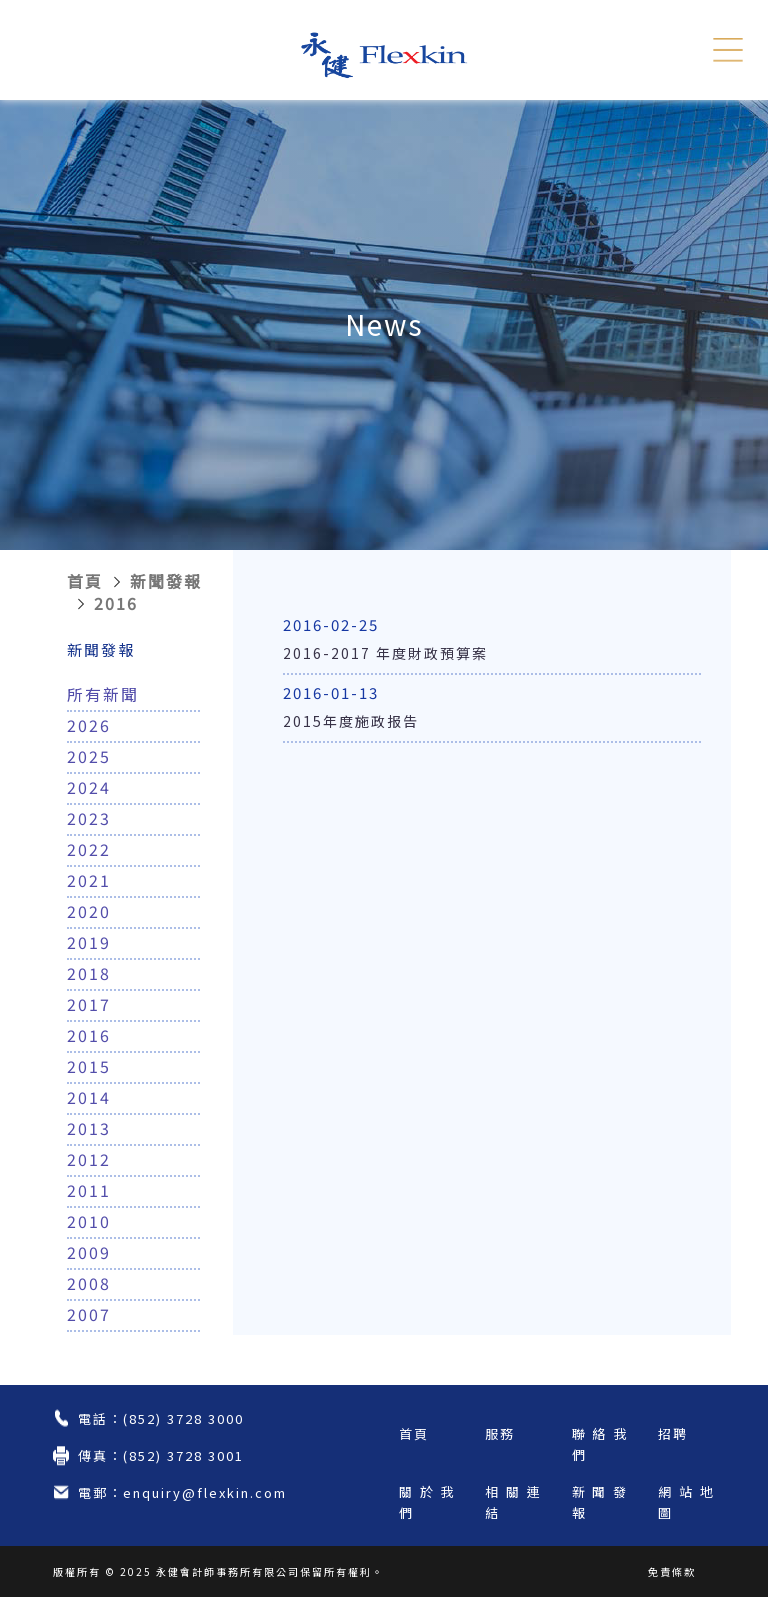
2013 (89, 1128)
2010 (89, 1221)
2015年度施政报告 (351, 721)
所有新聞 (103, 694)
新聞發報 (166, 581)
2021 (89, 880)
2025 (89, 756)
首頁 (85, 581)
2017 (89, 1004)
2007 (89, 1314)
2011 (89, 1190)
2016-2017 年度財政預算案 (385, 653)
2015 (89, 1066)
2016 (116, 603)
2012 (89, 1159)
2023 (89, 818)
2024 (89, 787)
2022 (89, 849)
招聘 (673, 1433)
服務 (500, 1433)
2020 (89, 911)
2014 (89, 1097)
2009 (89, 1252)
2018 (89, 973)
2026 (89, 725)
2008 (89, 1283)
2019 (89, 942)
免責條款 (672, 1571)
